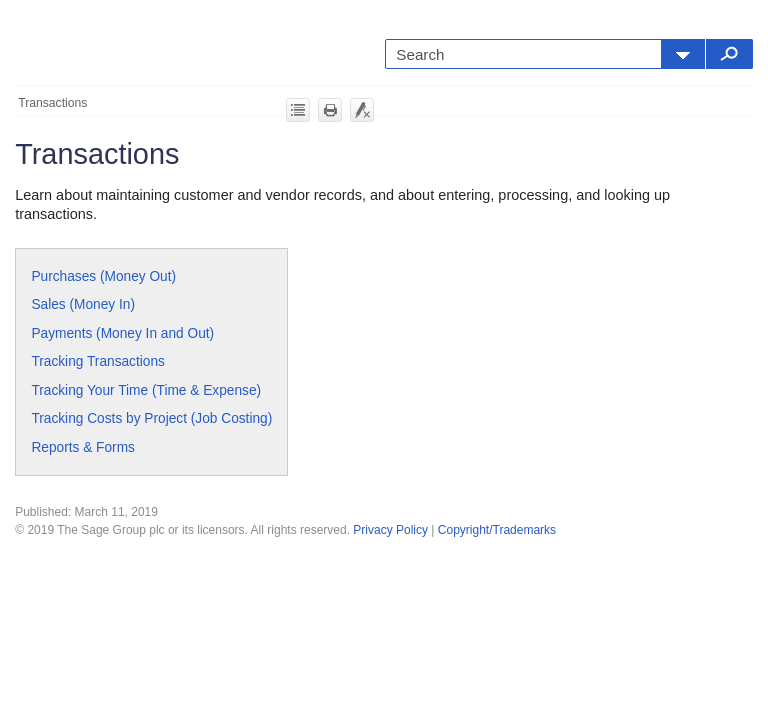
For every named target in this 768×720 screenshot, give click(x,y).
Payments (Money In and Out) (122, 333)
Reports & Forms (83, 447)
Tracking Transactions (98, 361)
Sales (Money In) (83, 304)
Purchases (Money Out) (103, 276)
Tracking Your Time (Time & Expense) (146, 390)
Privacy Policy (390, 530)
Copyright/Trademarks (497, 530)
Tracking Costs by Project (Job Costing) (151, 418)
